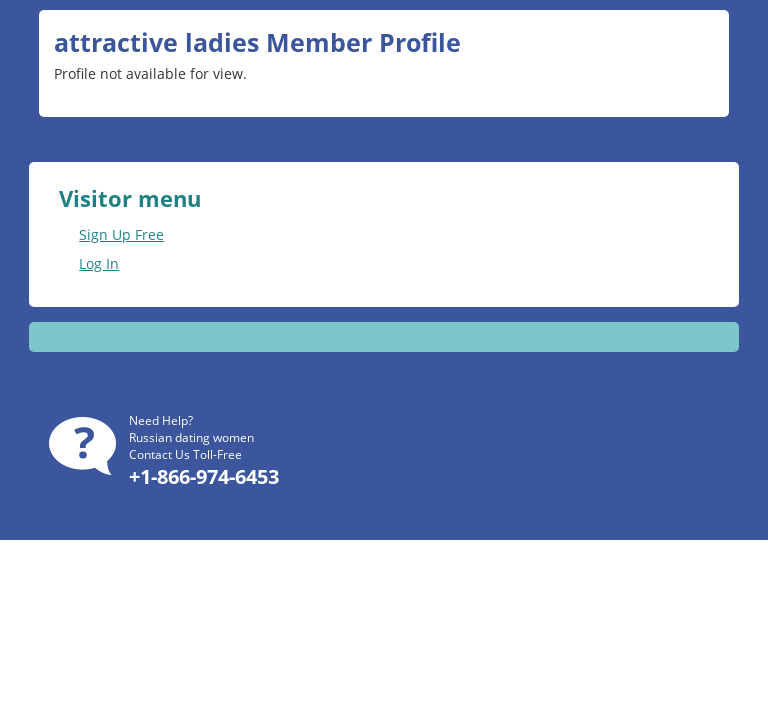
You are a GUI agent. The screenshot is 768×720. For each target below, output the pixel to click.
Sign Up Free (121, 234)
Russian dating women (191, 437)
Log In (99, 263)
